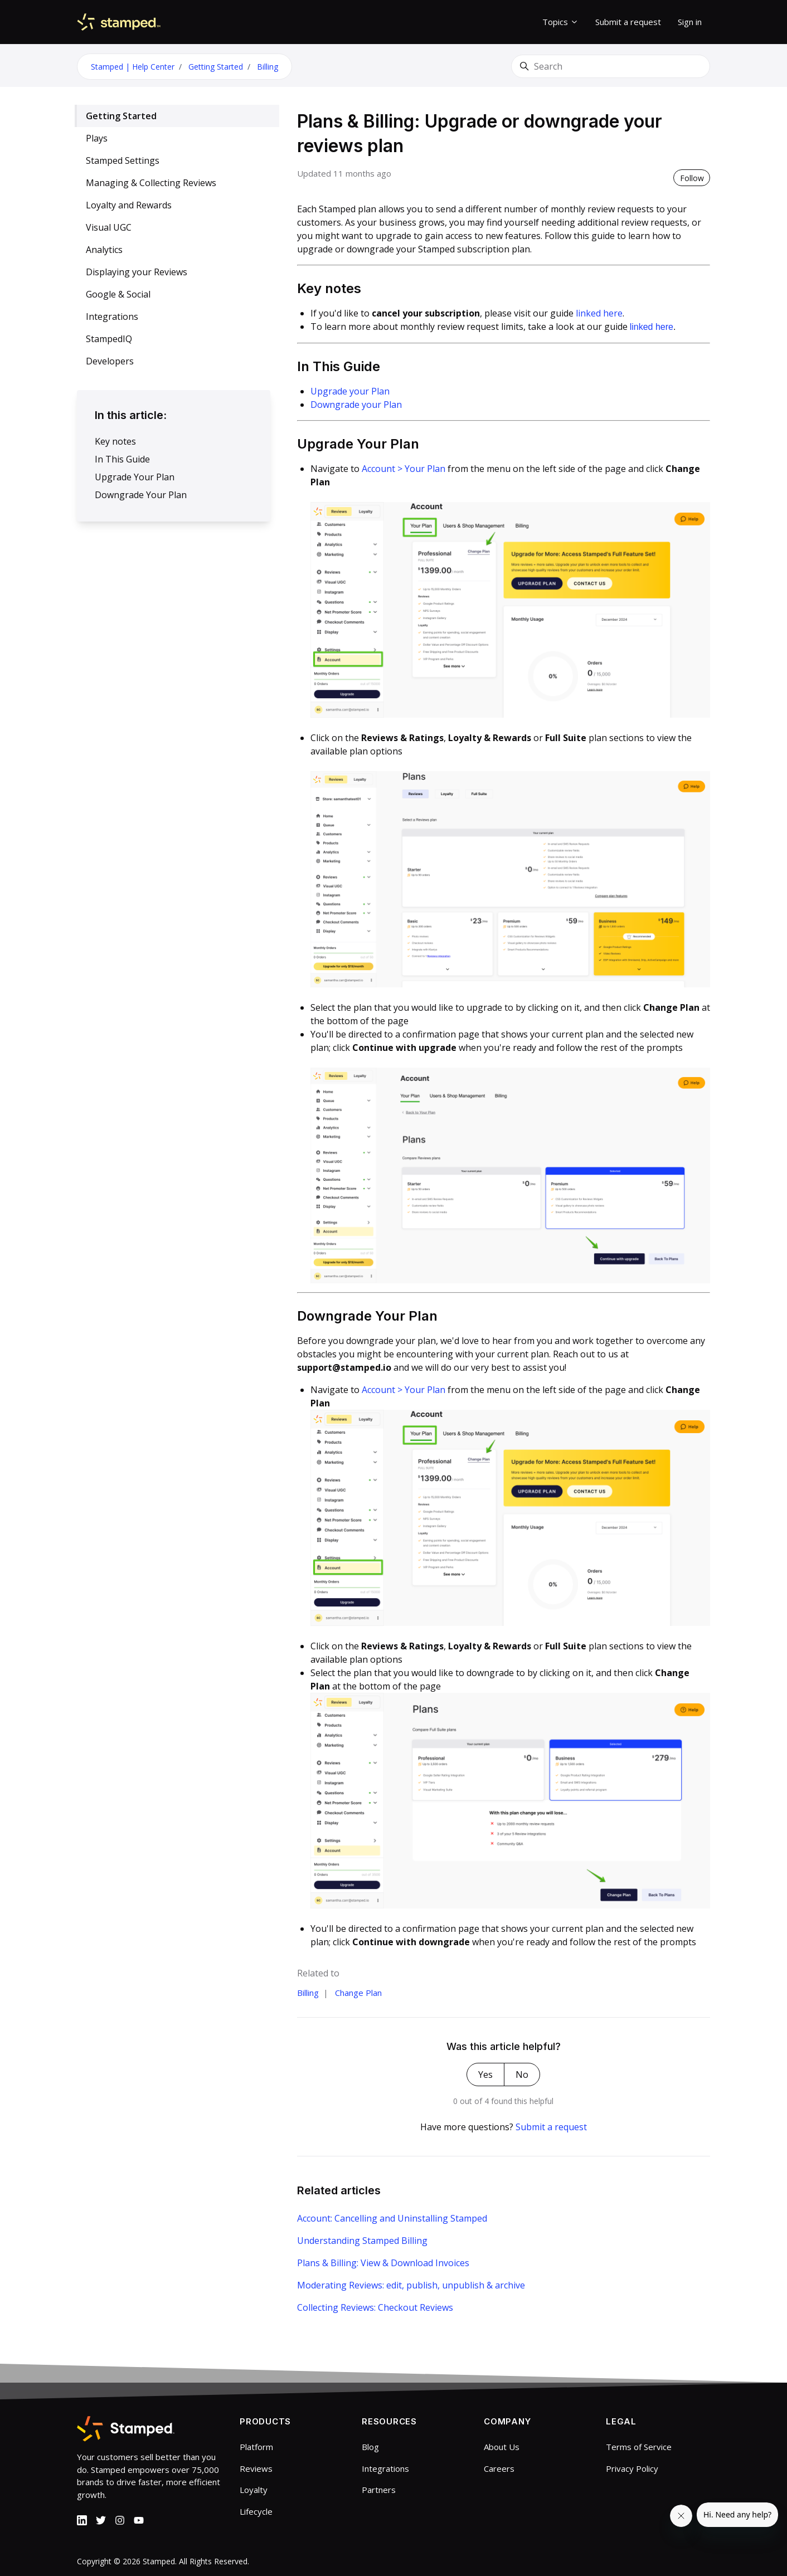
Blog (370, 2446)
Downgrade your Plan (356, 404)
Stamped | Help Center (132, 66)
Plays (97, 138)
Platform (256, 2446)
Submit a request (628, 21)
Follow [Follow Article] (692, 178)
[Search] (610, 66)
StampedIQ (109, 339)
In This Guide (122, 459)
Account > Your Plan (403, 468)
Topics (560, 21)
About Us (501, 2446)
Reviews (256, 2468)
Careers (499, 2468)
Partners (379, 2489)
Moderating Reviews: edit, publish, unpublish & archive (411, 2285)
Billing (267, 66)
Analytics (104, 250)
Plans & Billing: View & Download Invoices (383, 2263)
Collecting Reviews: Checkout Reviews (375, 2307)
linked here (598, 313)
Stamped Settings (122, 160)
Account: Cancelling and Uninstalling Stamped (392, 2218)
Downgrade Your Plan (141, 495)
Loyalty (254, 2489)
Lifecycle (256, 2511)
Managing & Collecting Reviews (151, 183)
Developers (110, 361)
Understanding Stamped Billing (362, 2240)
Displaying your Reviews (136, 272)
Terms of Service (639, 2446)
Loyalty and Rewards (129, 205)
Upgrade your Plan (350, 391)
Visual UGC (109, 227)
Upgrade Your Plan (134, 477)
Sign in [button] (690, 21)
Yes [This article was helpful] (485, 2074)
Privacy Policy (632, 2468)
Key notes (115, 441)
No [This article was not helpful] (522, 2074)
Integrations (112, 316)
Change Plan (358, 1992)
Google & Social (118, 294)
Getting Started (215, 66)
